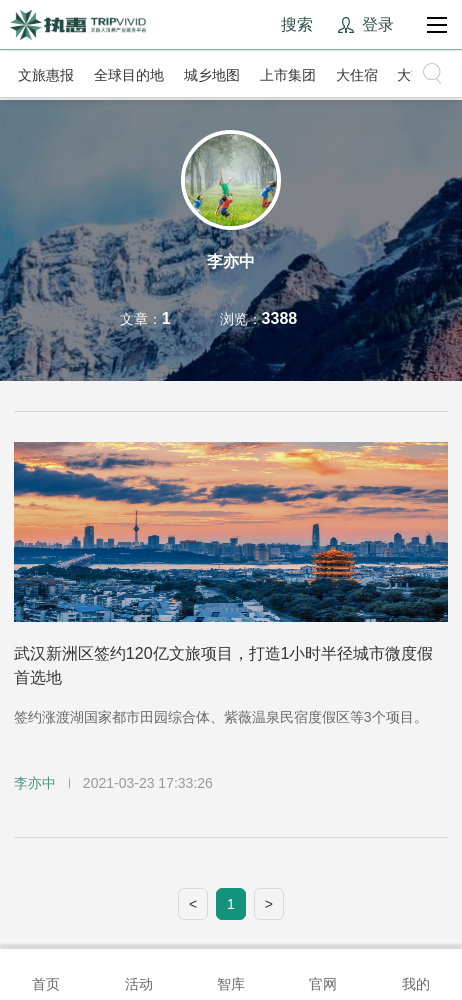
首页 (46, 973)
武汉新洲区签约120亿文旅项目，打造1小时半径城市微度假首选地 (224, 665)
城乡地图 (212, 75)
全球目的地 (129, 75)
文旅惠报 (46, 75)
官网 (323, 973)
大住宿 (357, 75)
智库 (231, 973)
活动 (139, 973)
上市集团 (288, 75)
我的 (416, 973)
